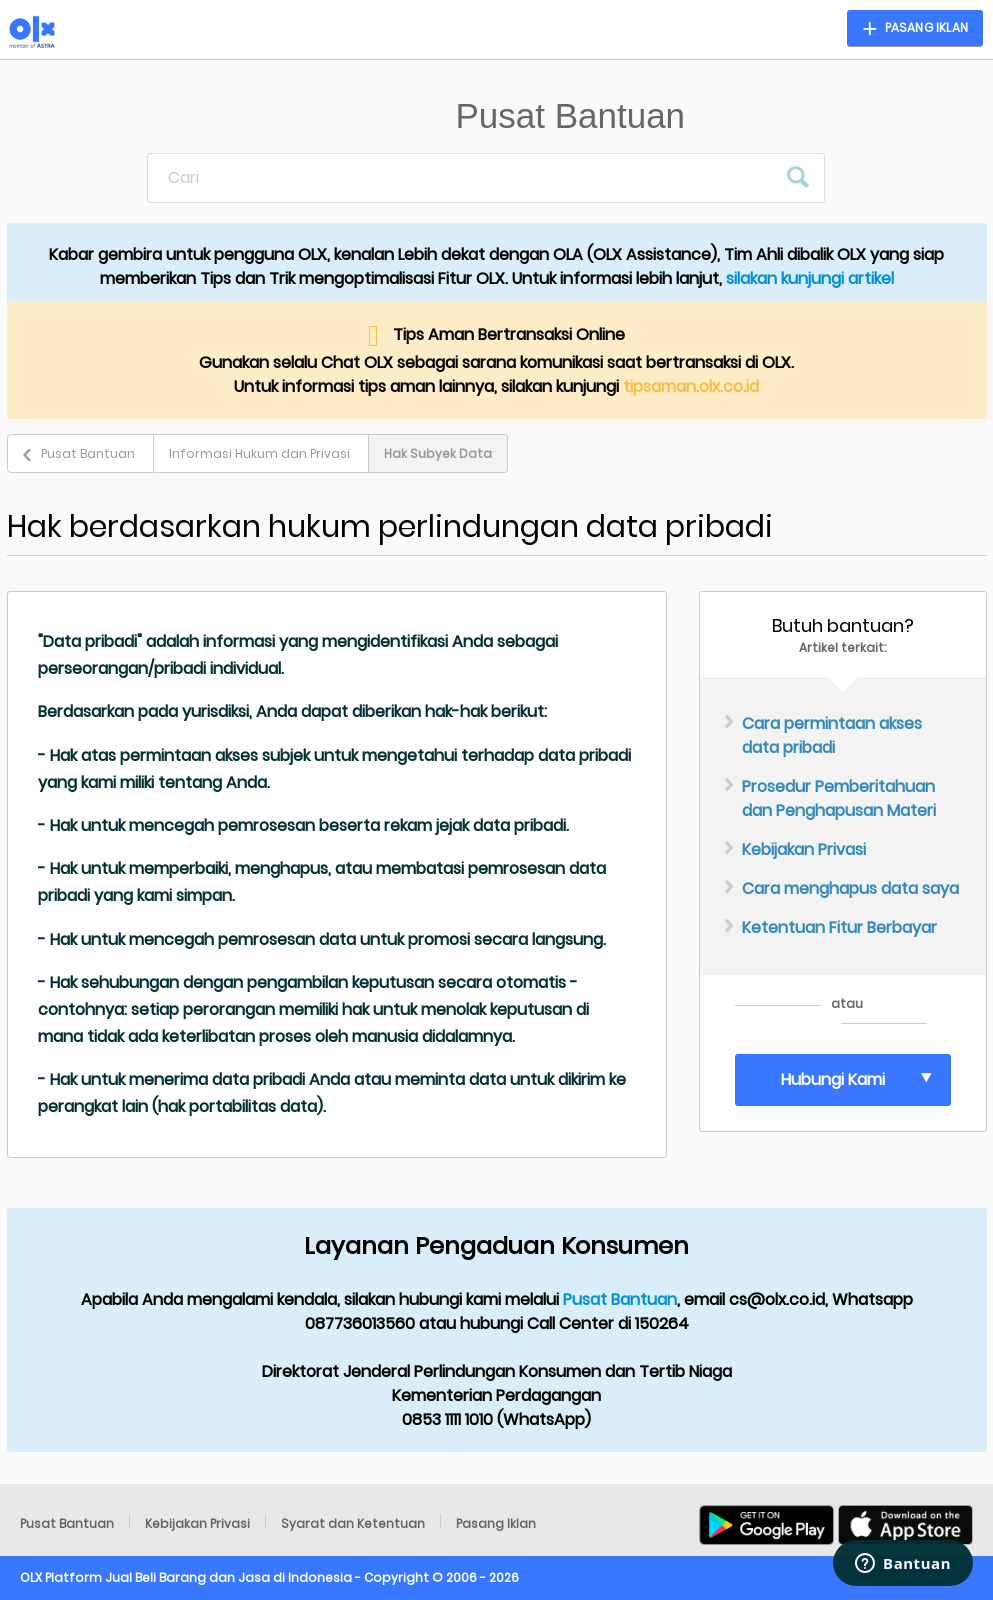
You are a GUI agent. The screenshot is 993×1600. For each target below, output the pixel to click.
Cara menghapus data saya (850, 888)
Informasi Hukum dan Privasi (259, 453)
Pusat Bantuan (88, 453)
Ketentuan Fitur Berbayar (839, 927)
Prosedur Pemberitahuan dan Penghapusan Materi (839, 798)
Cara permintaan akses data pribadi (832, 735)
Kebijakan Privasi (804, 849)
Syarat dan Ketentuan (353, 1523)
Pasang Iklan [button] (926, 27)
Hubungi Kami (833, 1079)
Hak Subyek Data (438, 453)
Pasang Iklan (496, 1523)
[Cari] (462, 178)
